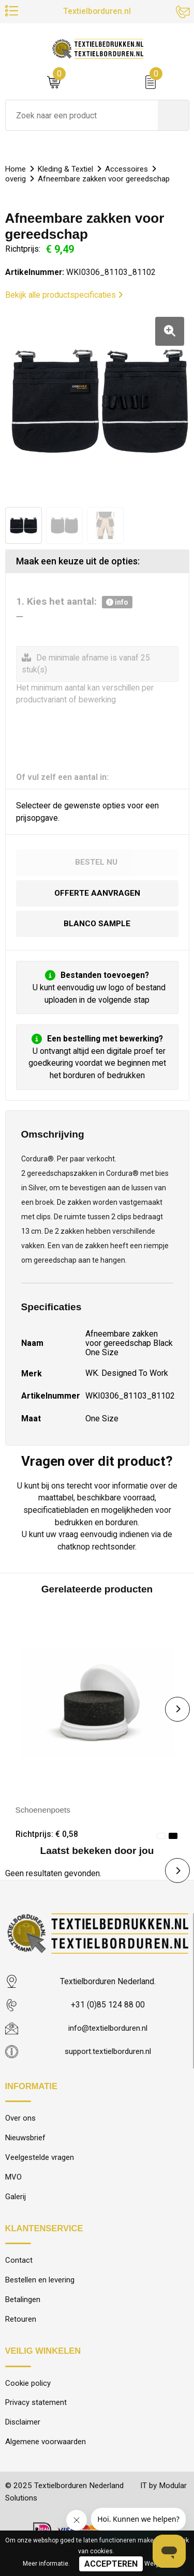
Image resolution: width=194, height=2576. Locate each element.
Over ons (20, 2119)
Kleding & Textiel (67, 169)
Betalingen (23, 2303)
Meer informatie (45, 2563)
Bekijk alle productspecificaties (64, 295)
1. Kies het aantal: (74, 601)
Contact (19, 2263)
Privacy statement (36, 2407)
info (117, 602)
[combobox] (82, 115)
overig (15, 178)
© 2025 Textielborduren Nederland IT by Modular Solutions (84, 2498)
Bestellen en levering (40, 2283)
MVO (14, 2179)
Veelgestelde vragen (39, 2160)
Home (15, 169)
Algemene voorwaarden (45, 2447)
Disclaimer (23, 2427)
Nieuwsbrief (26, 2139)
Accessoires (129, 169)
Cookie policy (28, 2388)
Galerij (15, 2199)
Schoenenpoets (44, 1810)
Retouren (21, 2323)
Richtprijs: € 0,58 (47, 1835)
